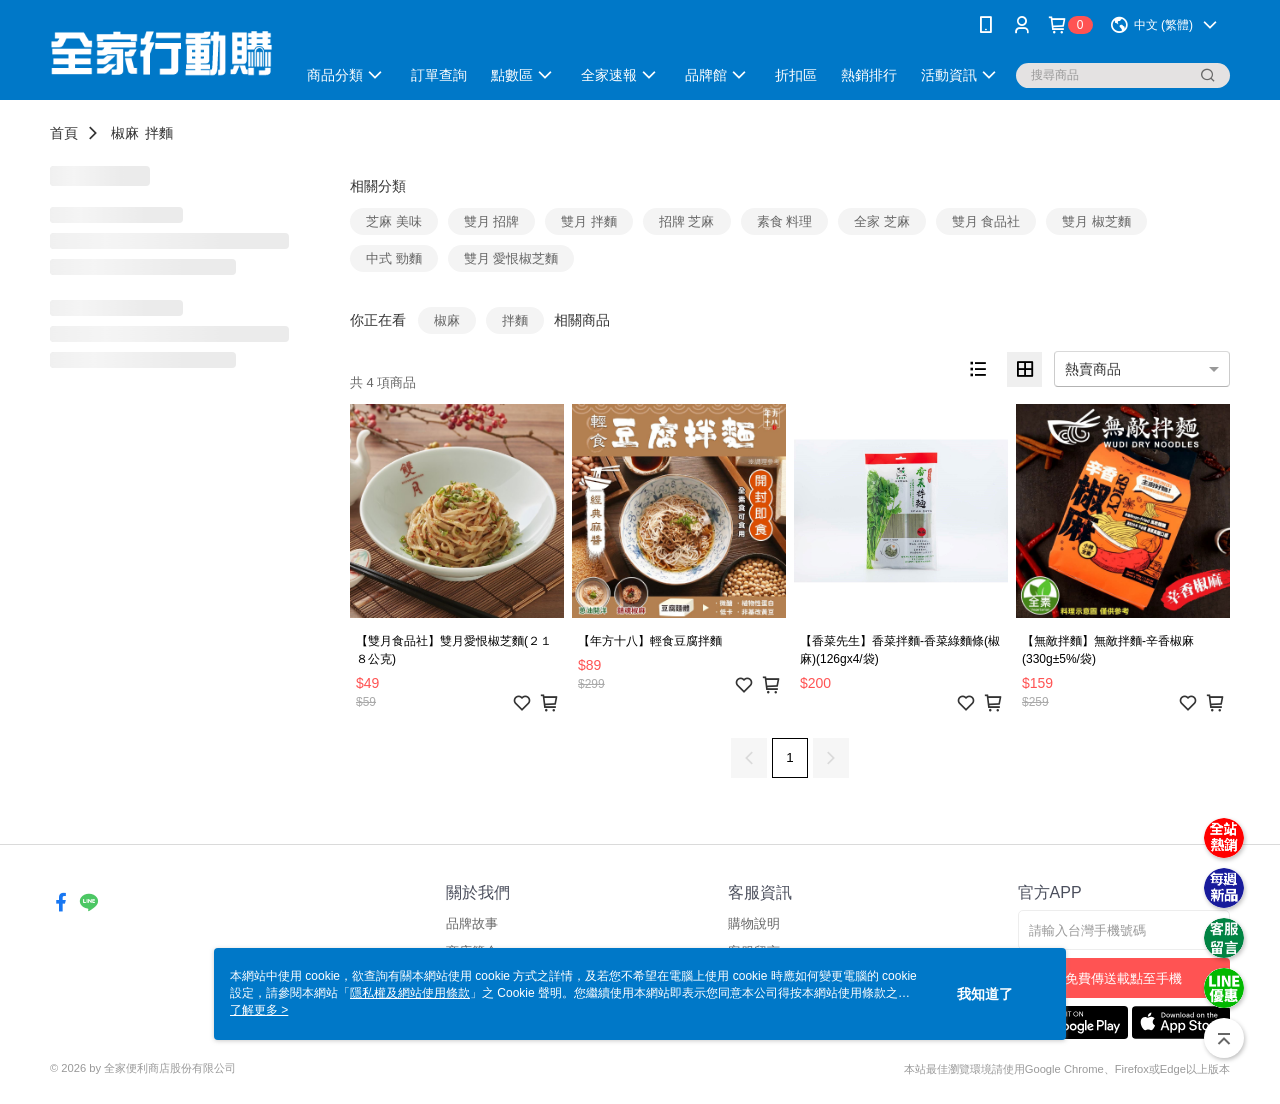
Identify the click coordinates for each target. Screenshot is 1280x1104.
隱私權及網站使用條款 (410, 993)
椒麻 (125, 133)
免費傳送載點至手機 (1123, 978)
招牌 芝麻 (687, 221)
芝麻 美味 (394, 221)
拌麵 (159, 133)
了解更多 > (259, 1010)
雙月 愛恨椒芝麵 (511, 258)
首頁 (64, 133)
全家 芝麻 (882, 221)
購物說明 (754, 923)
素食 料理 (785, 221)
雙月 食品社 (986, 221)
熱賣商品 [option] (1093, 369)
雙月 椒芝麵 (1096, 221)
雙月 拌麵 (589, 221)
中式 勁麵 (394, 258)
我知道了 (985, 994)
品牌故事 (472, 923)
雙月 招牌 (492, 221)
